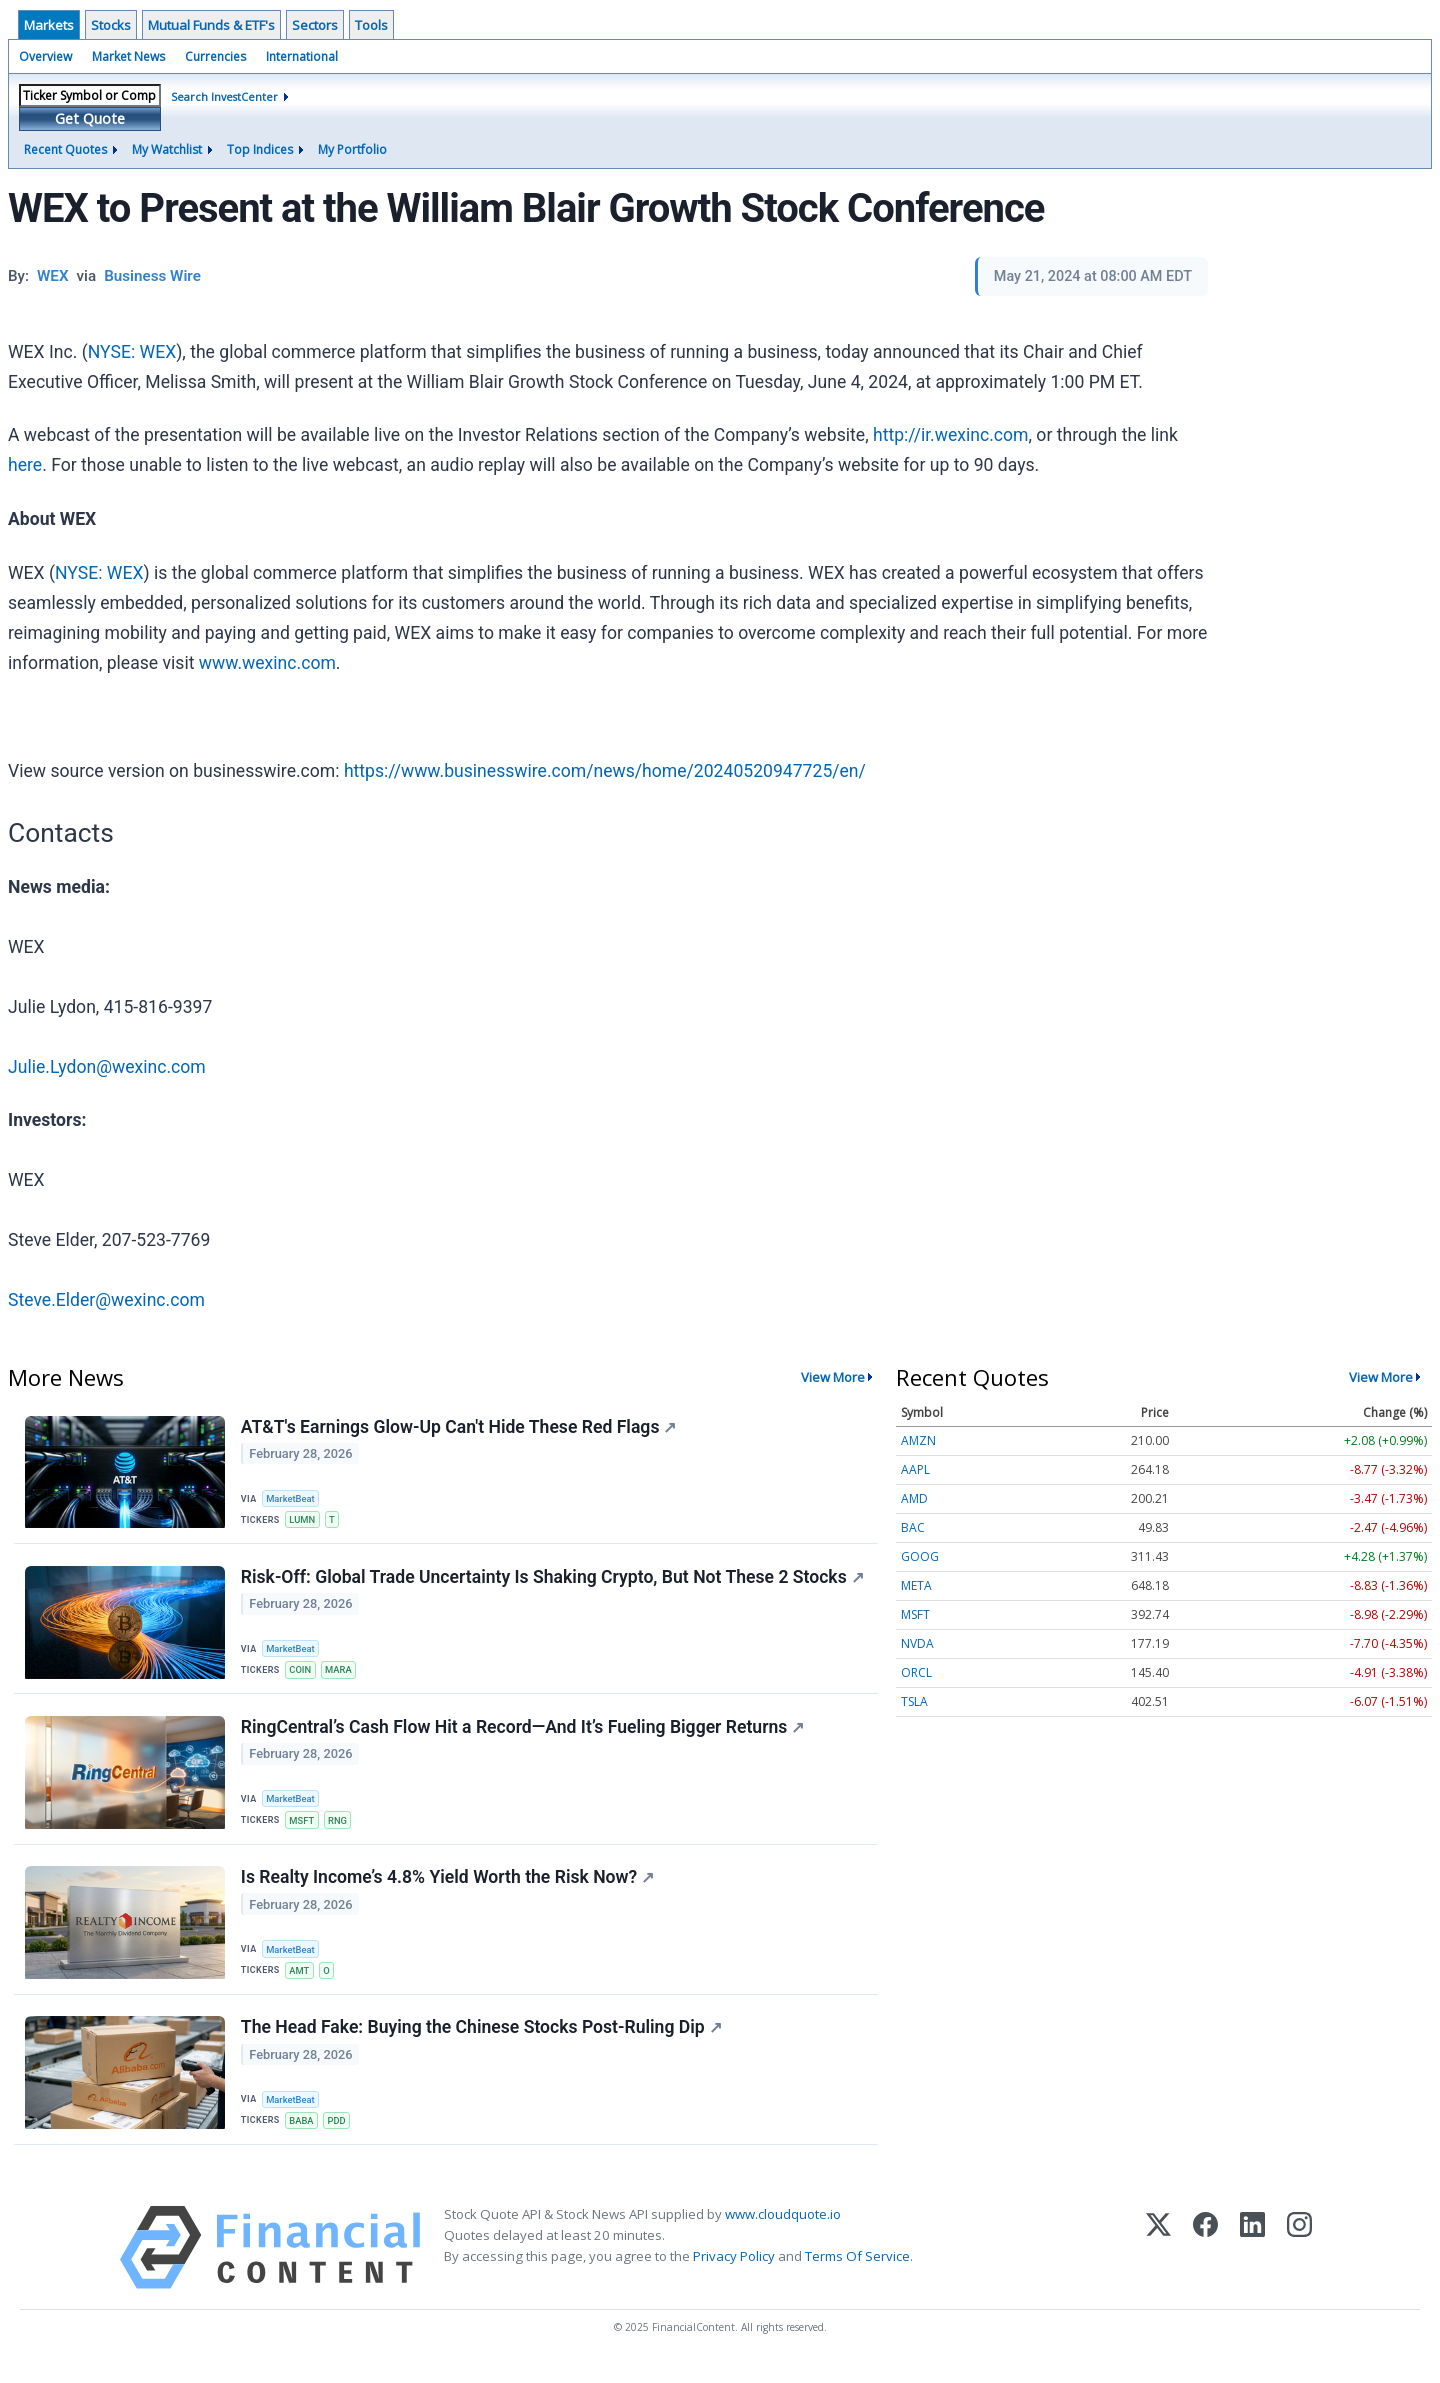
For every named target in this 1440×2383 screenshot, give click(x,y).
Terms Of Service (857, 2273)
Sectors (315, 25)
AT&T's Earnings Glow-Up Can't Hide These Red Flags (460, 1428)
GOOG (920, 1556)
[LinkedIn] (1252, 2264)
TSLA (914, 1701)
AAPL (915, 1469)
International (302, 56)
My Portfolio (352, 149)
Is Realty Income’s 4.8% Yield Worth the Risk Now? (448, 1889)
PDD (340, 2135)
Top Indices (260, 149)
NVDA (917, 1643)
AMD (914, 1498)
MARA (341, 1674)
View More (833, 1377)
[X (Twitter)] (1158, 2264)
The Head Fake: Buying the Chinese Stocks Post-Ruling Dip (482, 2043)
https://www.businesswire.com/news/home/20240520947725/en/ (605, 771)
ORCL (916, 1672)
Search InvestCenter (224, 96)
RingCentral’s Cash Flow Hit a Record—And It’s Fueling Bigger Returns (524, 1735)
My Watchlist (167, 149)
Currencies (215, 56)
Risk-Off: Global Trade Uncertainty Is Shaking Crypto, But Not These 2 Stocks (553, 1582)
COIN (302, 1674)
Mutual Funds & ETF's (211, 25)
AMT (301, 1981)
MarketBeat (293, 1498)
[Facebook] (1205, 2264)
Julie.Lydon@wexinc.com (107, 1067)
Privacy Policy (734, 2273)
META (916, 1585)
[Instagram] (1299, 2264)
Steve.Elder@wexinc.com (106, 1300)
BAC (913, 1527)
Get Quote (90, 118)
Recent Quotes (65, 149)
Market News (128, 56)
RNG (340, 1827)
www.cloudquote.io (783, 2231)
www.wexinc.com (267, 663)
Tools (371, 25)
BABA (303, 2135)
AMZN (918, 1440)
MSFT (303, 1827)
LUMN (304, 1520)
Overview (45, 56)
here (25, 465)
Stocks (111, 25)
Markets (49, 25)
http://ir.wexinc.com (951, 435)
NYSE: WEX (132, 352)
